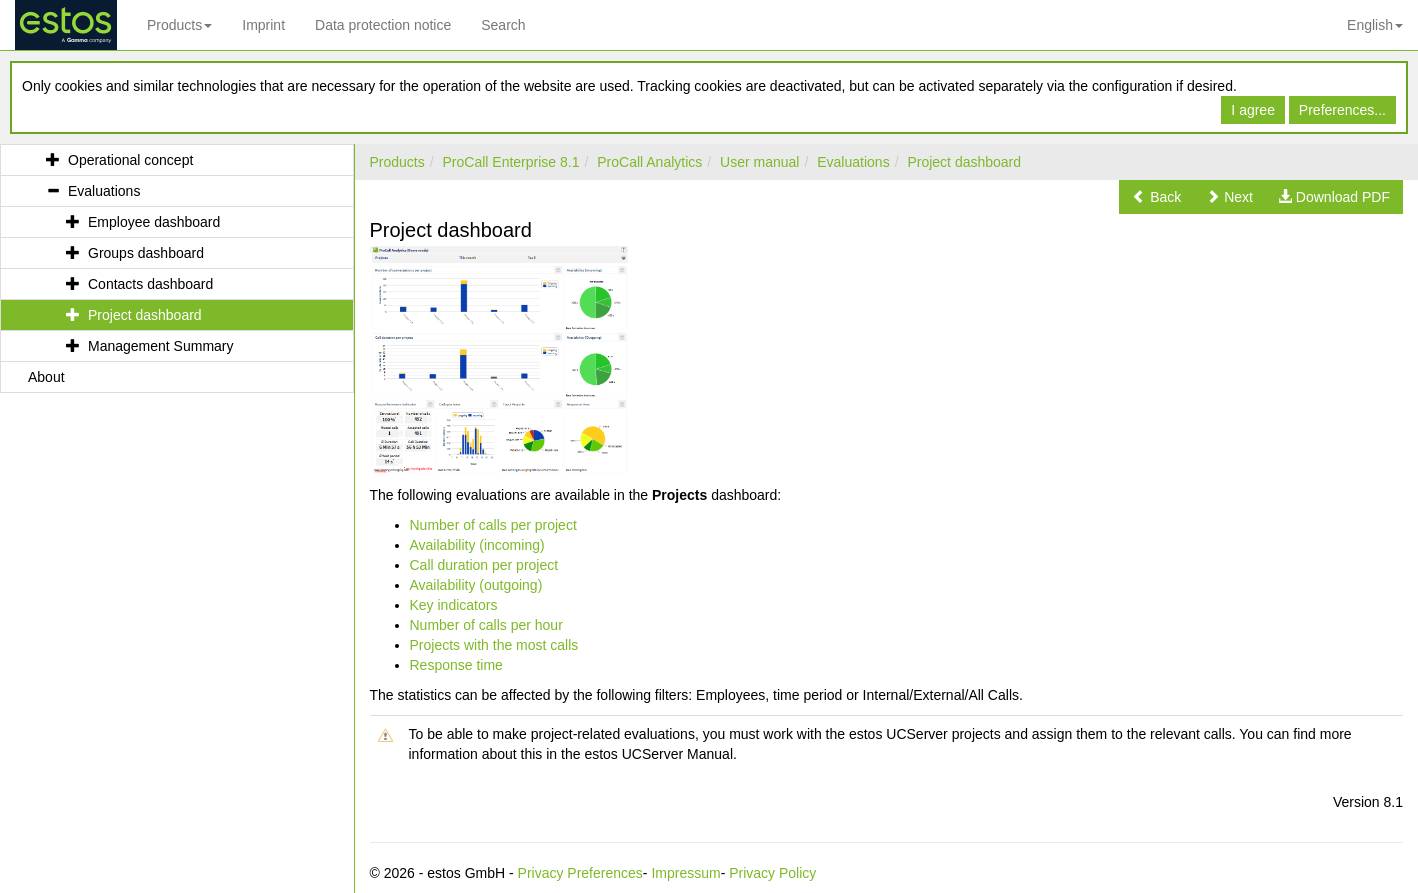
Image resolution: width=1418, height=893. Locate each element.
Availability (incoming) (477, 545)
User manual (759, 162)
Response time (456, 665)
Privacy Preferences (580, 873)
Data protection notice (383, 25)
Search (503, 25)
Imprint (263, 25)
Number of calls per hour (486, 625)
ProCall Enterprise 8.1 (511, 162)
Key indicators (454, 605)
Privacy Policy (772, 873)
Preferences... (1342, 110)
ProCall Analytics (649, 162)
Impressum (685, 873)
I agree (1253, 110)
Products (179, 25)
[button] (1156, 197)
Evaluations (853, 162)
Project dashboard (964, 162)
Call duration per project (484, 565)
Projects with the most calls (494, 645)
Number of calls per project (493, 525)
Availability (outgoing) (476, 585)
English (1375, 25)
